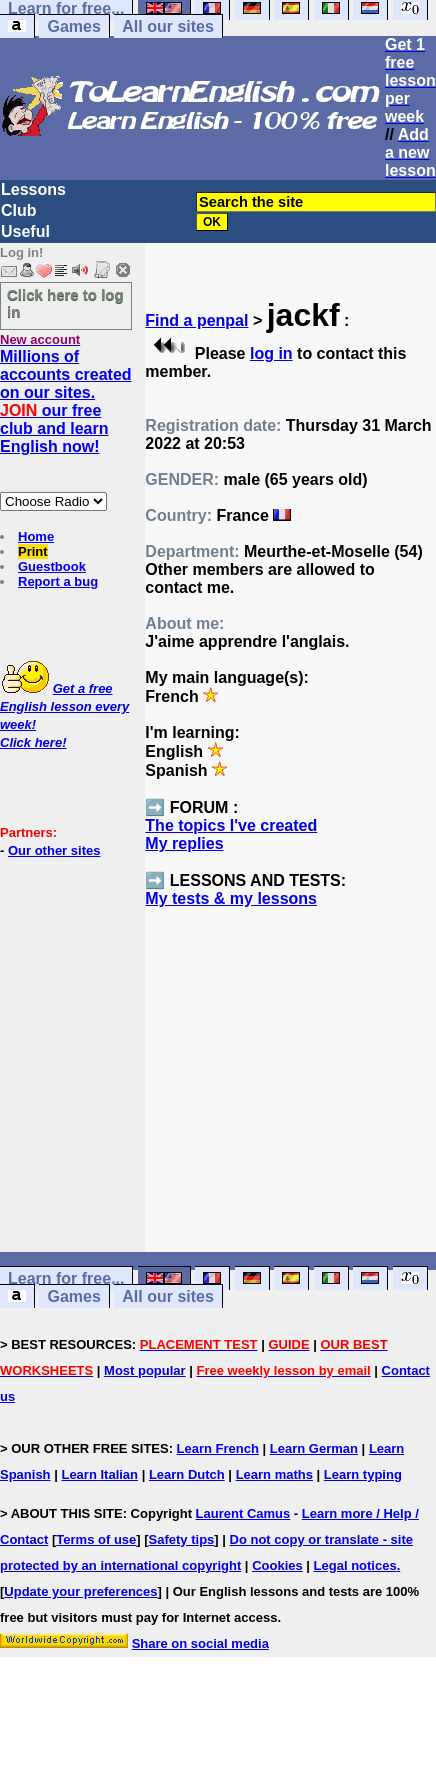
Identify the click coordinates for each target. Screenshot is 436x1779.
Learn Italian (99, 1474)
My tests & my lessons (231, 898)
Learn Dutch (187, 1474)
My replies (184, 843)
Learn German (314, 1448)
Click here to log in (65, 303)
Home (36, 536)
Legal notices (355, 1565)
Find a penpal (196, 320)
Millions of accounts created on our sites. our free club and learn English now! (66, 401)
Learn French (218, 1448)
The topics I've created (231, 825)
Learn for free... (66, 1278)
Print (33, 551)
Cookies (277, 1565)
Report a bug (58, 581)
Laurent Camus (243, 1513)
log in (271, 353)
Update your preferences (80, 1591)
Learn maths (274, 1474)
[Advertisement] (291, 1098)
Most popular (145, 1370)
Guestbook (52, 566)
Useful (25, 231)
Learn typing (363, 1474)
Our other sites (54, 850)
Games (73, 26)
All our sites (168, 26)
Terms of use (96, 1539)
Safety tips (182, 1539)
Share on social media (200, 1643)
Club (19, 210)
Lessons (33, 189)
